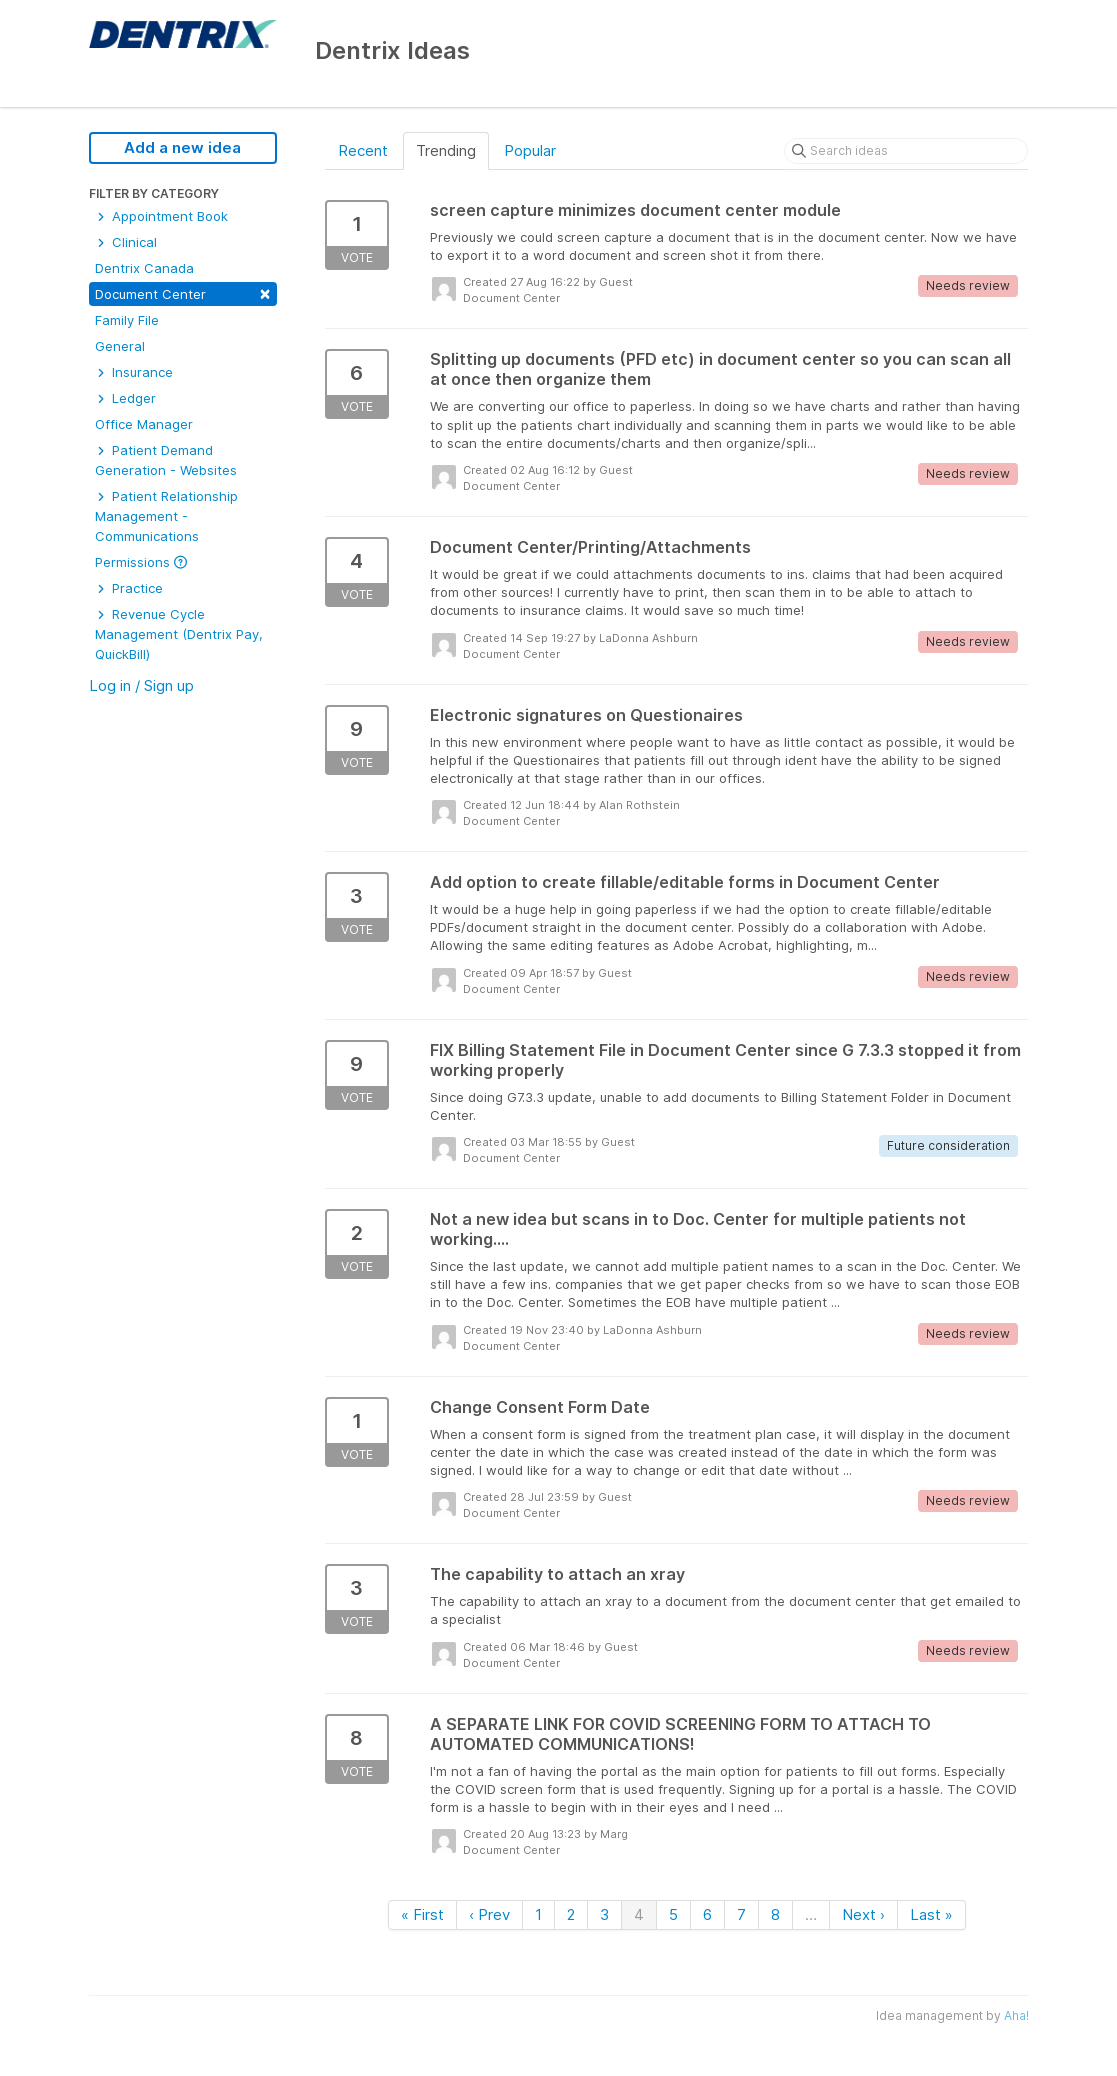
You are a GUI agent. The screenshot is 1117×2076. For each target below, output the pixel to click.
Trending (446, 150)
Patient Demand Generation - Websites (166, 460)
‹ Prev (489, 1914)
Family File (127, 320)
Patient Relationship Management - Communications (166, 516)
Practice (129, 588)
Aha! (1016, 2015)
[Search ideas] (906, 151)
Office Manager (144, 424)
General (120, 346)
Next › (863, 1914)
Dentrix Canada (144, 268)
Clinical (126, 242)
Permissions (141, 562)
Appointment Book (161, 216)
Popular (530, 150)
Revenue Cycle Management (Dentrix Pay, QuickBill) (179, 634)
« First (422, 1914)
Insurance (134, 372)
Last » (931, 1914)
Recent (363, 150)
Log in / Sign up (141, 685)
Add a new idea (182, 147)
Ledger (125, 398)
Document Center (183, 292)
